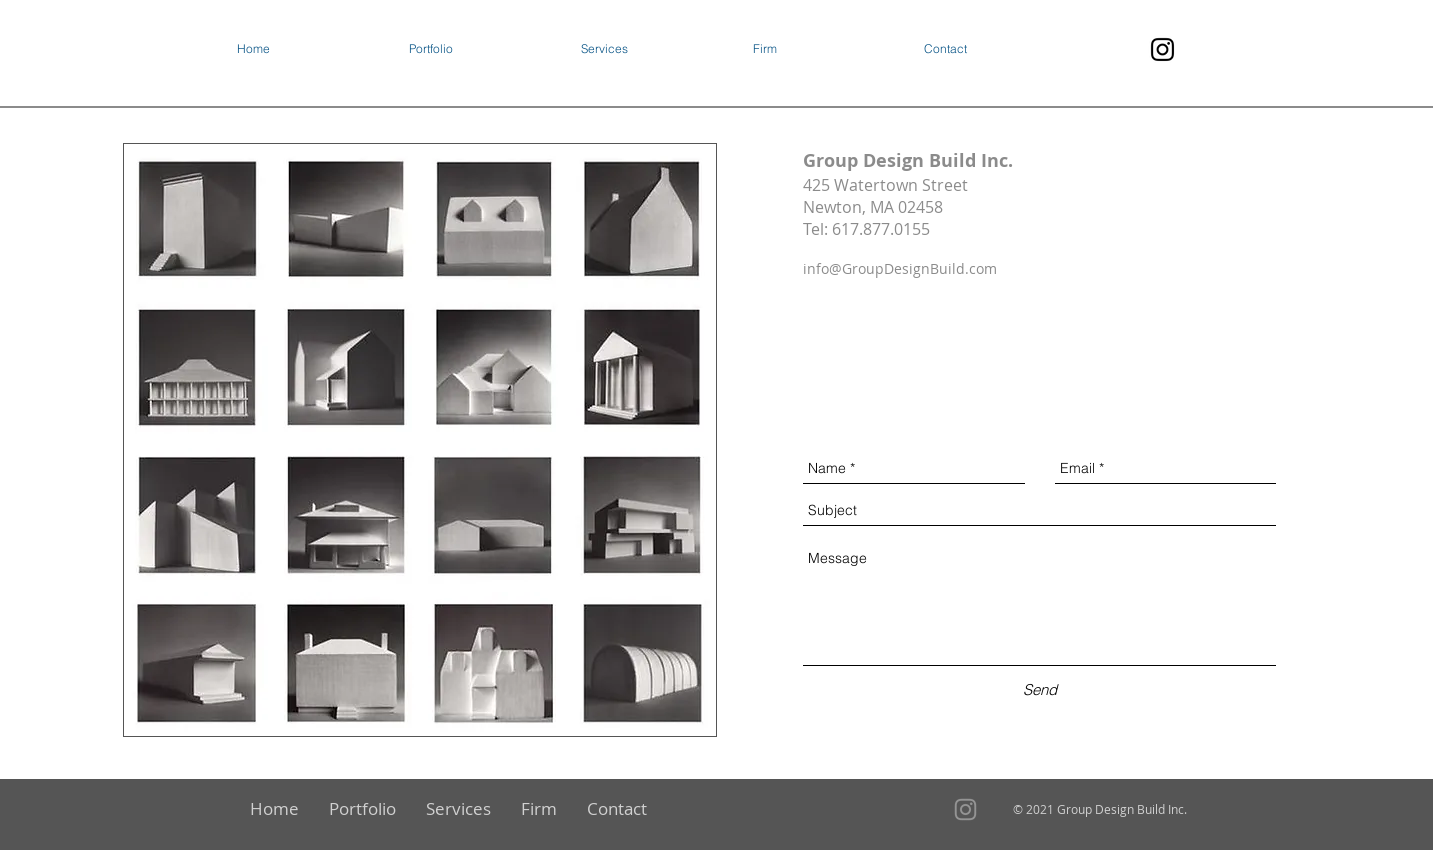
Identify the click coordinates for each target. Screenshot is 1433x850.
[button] (485, 49)
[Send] (1040, 689)
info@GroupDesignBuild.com (900, 268)
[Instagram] (1162, 49)
